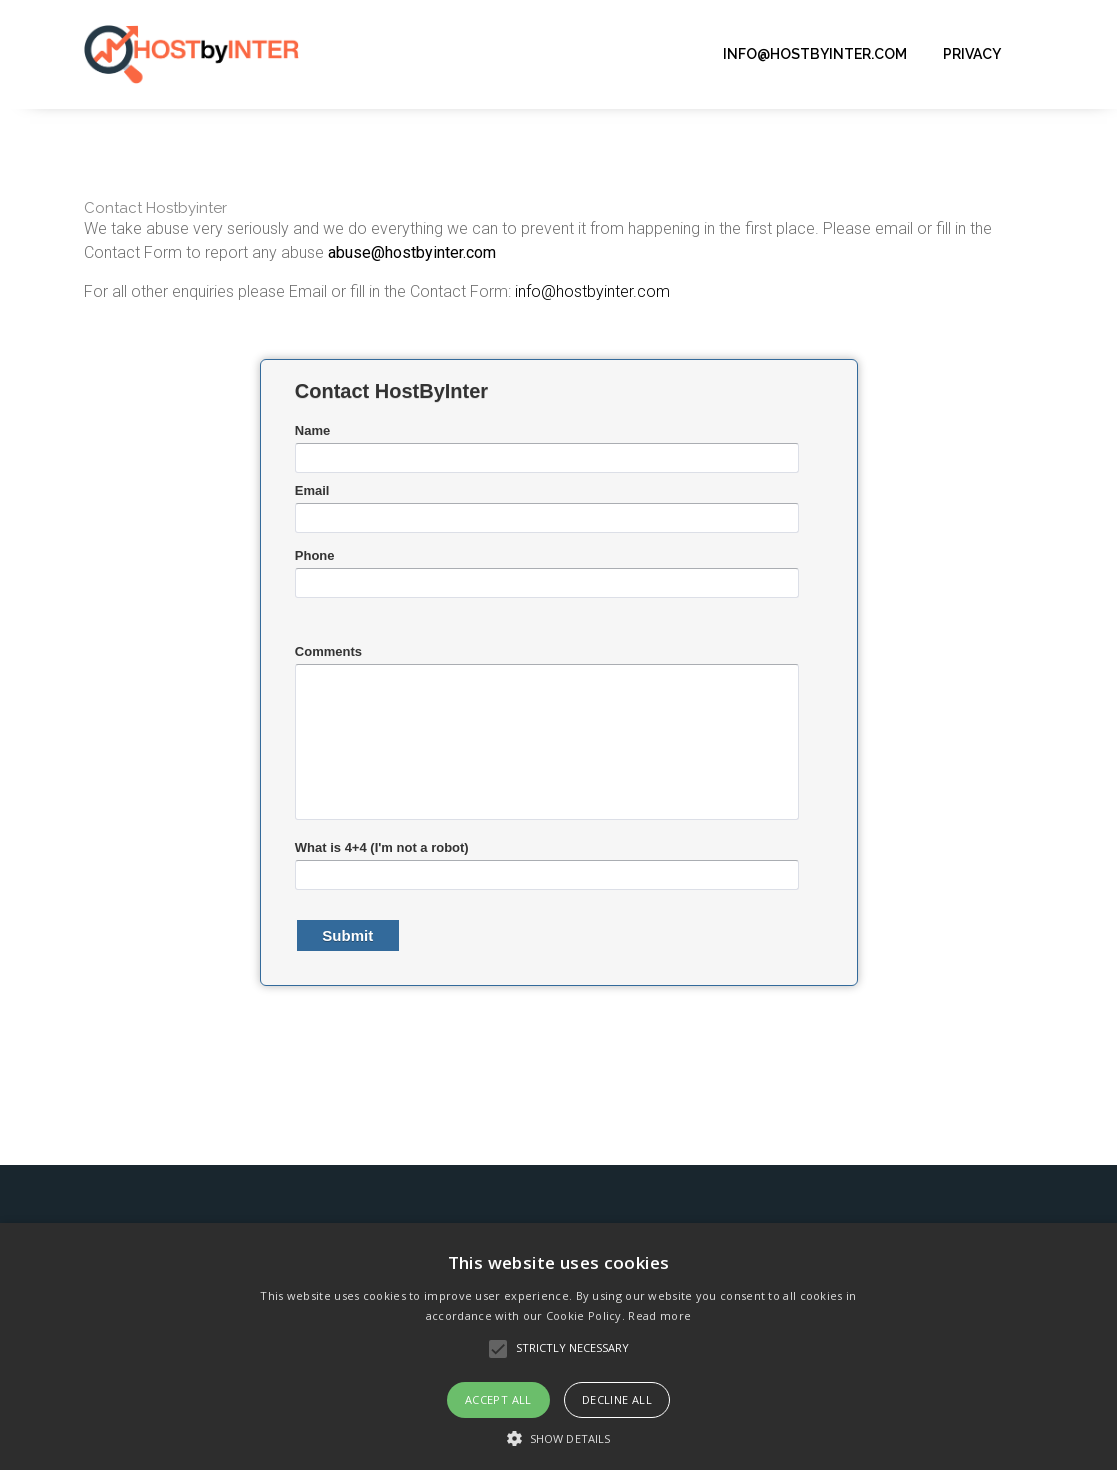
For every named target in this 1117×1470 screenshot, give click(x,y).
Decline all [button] (617, 1399)
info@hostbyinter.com (815, 54)
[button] (558, 1437)
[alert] (558, 1346)
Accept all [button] (498, 1399)
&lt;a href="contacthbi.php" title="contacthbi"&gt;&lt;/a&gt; (559, 695)
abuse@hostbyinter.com (412, 252)
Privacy (972, 54)
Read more (659, 1315)
